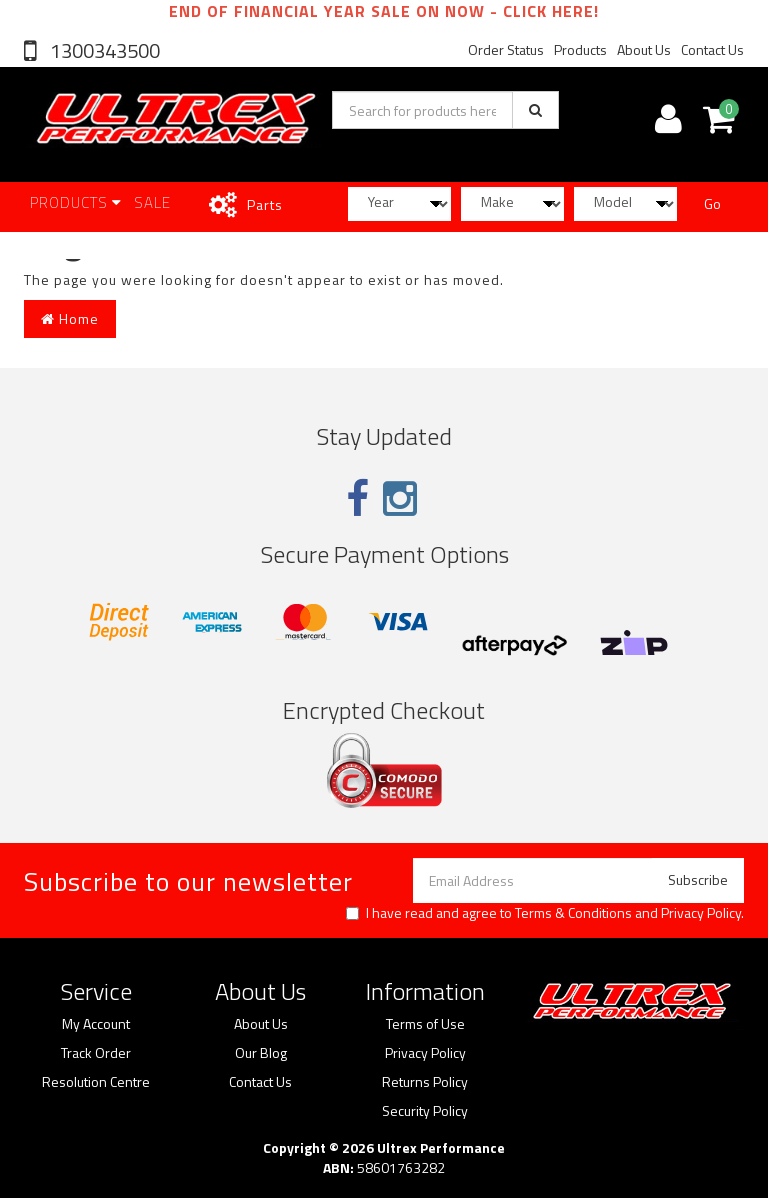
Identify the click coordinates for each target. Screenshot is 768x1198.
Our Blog (261, 1053)
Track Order (96, 1053)
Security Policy (425, 1111)
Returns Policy (425, 1082)
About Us (644, 49)
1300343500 (103, 50)
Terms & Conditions (573, 912)
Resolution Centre (96, 1082)
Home (70, 318)
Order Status (506, 49)
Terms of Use (425, 1024)
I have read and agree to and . (545, 913)
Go (712, 203)
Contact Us (712, 49)
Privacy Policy (701, 912)
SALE (152, 202)
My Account (96, 1024)
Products (580, 49)
